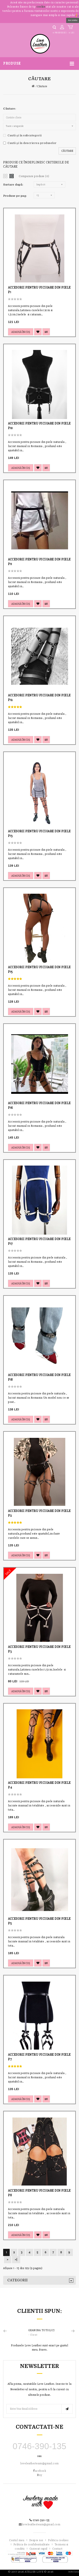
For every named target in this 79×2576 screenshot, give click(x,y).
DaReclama (73, 2572)
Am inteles (72, 20)
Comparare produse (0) (34, 176)
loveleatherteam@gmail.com (39, 2463)
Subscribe (67, 2408)
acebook (39, 2471)
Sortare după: (13, 184)
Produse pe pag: (15, 195)
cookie (40, 6)
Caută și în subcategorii (22, 135)
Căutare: (9, 108)
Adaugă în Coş (20, 332)
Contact (57, 2548)
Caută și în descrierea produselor (30, 143)
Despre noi (36, 2540)
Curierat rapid (38, 2548)
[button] (77, 14)
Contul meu (16, 2540)
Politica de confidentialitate (31, 2544)
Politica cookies (58, 2540)
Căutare (42, 86)
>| (16, 2259)
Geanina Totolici (41, 2330)
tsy (39, 2475)
